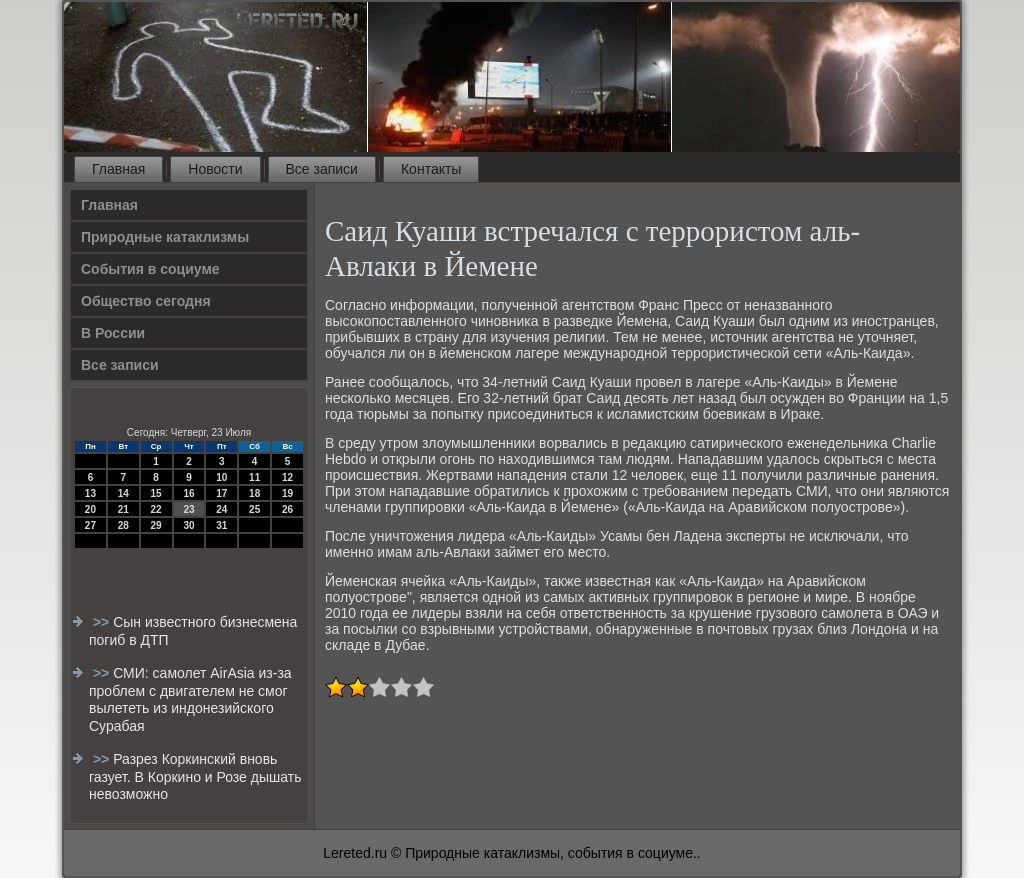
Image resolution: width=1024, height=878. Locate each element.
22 (156, 509)
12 (287, 477)
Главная (118, 169)
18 (254, 493)
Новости (215, 169)
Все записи (322, 169)
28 (123, 525)
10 (221, 477)
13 (90, 493)
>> (103, 622)
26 (287, 509)
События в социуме (150, 269)
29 (156, 525)
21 (123, 509)
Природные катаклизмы (165, 237)
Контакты (431, 169)
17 (221, 493)
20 (90, 509)
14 (123, 493)
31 (221, 525)
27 (90, 525)
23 (188, 509)
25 (254, 509)
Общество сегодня (146, 301)
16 (188, 493)
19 (287, 493)
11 (254, 477)
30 (188, 525)
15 (156, 493)
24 (221, 509)
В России (113, 333)
